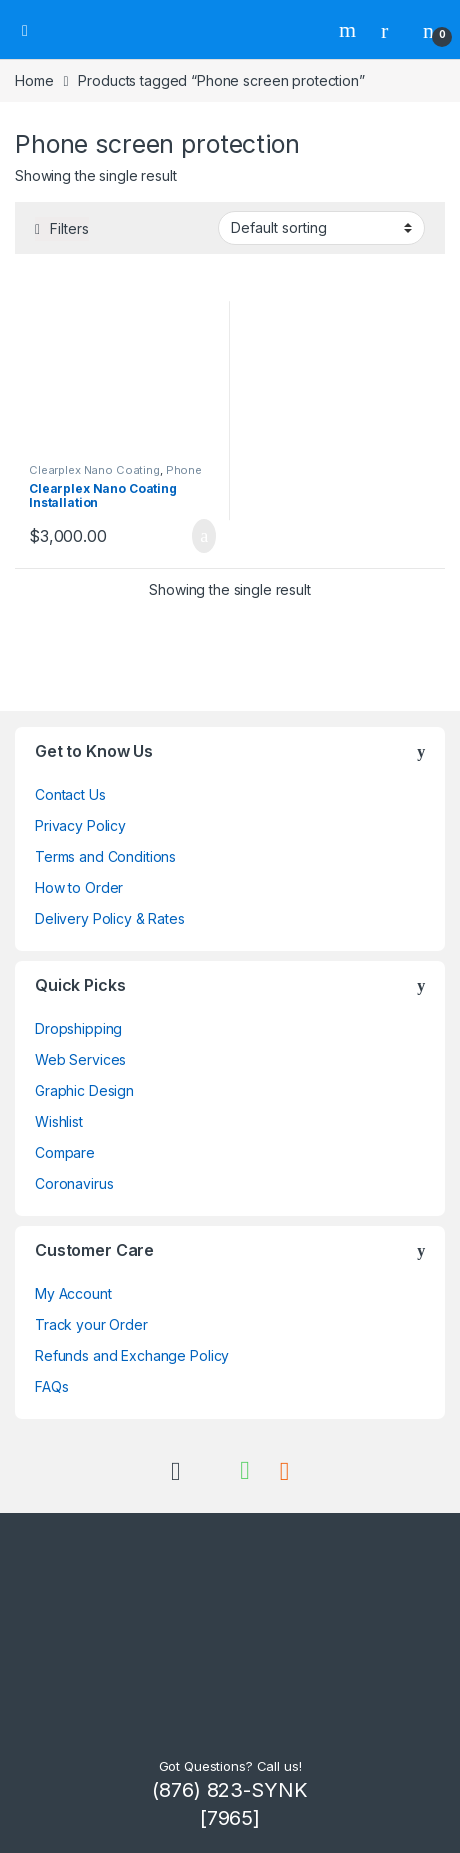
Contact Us (70, 794)
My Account (73, 1293)
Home (34, 80)
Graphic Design (84, 1090)
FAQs (51, 1386)
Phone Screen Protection (115, 476)
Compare (65, 1152)
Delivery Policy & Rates (110, 918)
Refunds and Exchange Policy (132, 1355)
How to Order (79, 887)
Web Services (80, 1059)
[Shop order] (321, 228)
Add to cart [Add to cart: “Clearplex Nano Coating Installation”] (204, 536)
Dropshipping (78, 1028)
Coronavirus (74, 1183)
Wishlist (59, 1121)
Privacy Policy (80, 825)
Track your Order (91, 1324)
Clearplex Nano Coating (94, 470)
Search (350, 30)
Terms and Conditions (105, 856)
